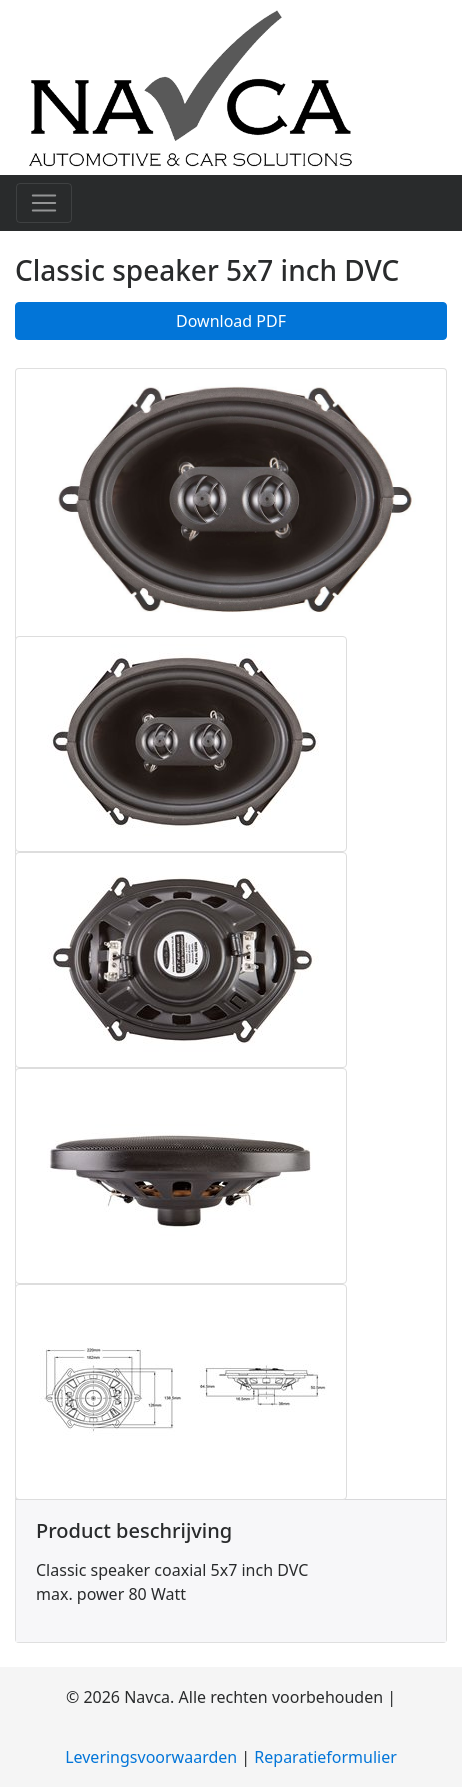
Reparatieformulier (325, 1757)
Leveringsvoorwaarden (151, 1757)
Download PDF (231, 321)
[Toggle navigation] (44, 203)
